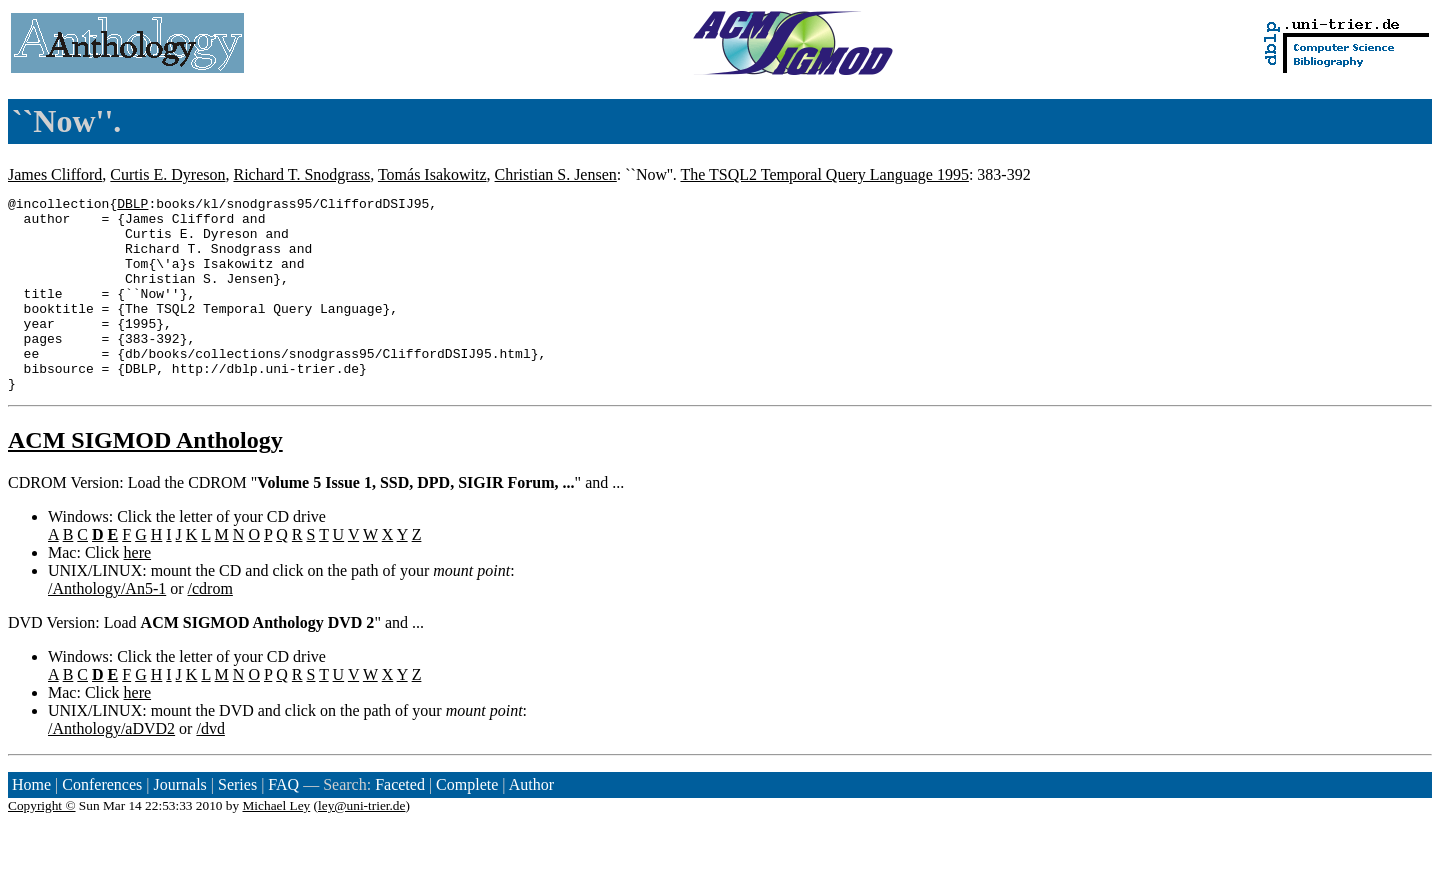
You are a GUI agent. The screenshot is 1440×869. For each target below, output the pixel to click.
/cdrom (210, 627)
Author (531, 823)
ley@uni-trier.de (361, 844)
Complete (467, 823)
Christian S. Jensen (556, 174)
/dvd (210, 767)
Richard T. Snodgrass (301, 174)
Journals (179, 823)
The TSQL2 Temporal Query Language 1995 (824, 174)
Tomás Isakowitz (432, 174)
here (138, 591)
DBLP (132, 206)
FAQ (283, 823)
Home (31, 823)
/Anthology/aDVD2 (111, 767)
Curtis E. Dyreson (167, 174)
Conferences (102, 823)
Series (237, 823)
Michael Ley (277, 844)
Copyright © (42, 844)
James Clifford (55, 174)
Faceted (400, 823)
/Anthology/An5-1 (107, 627)
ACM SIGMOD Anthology (145, 479)
